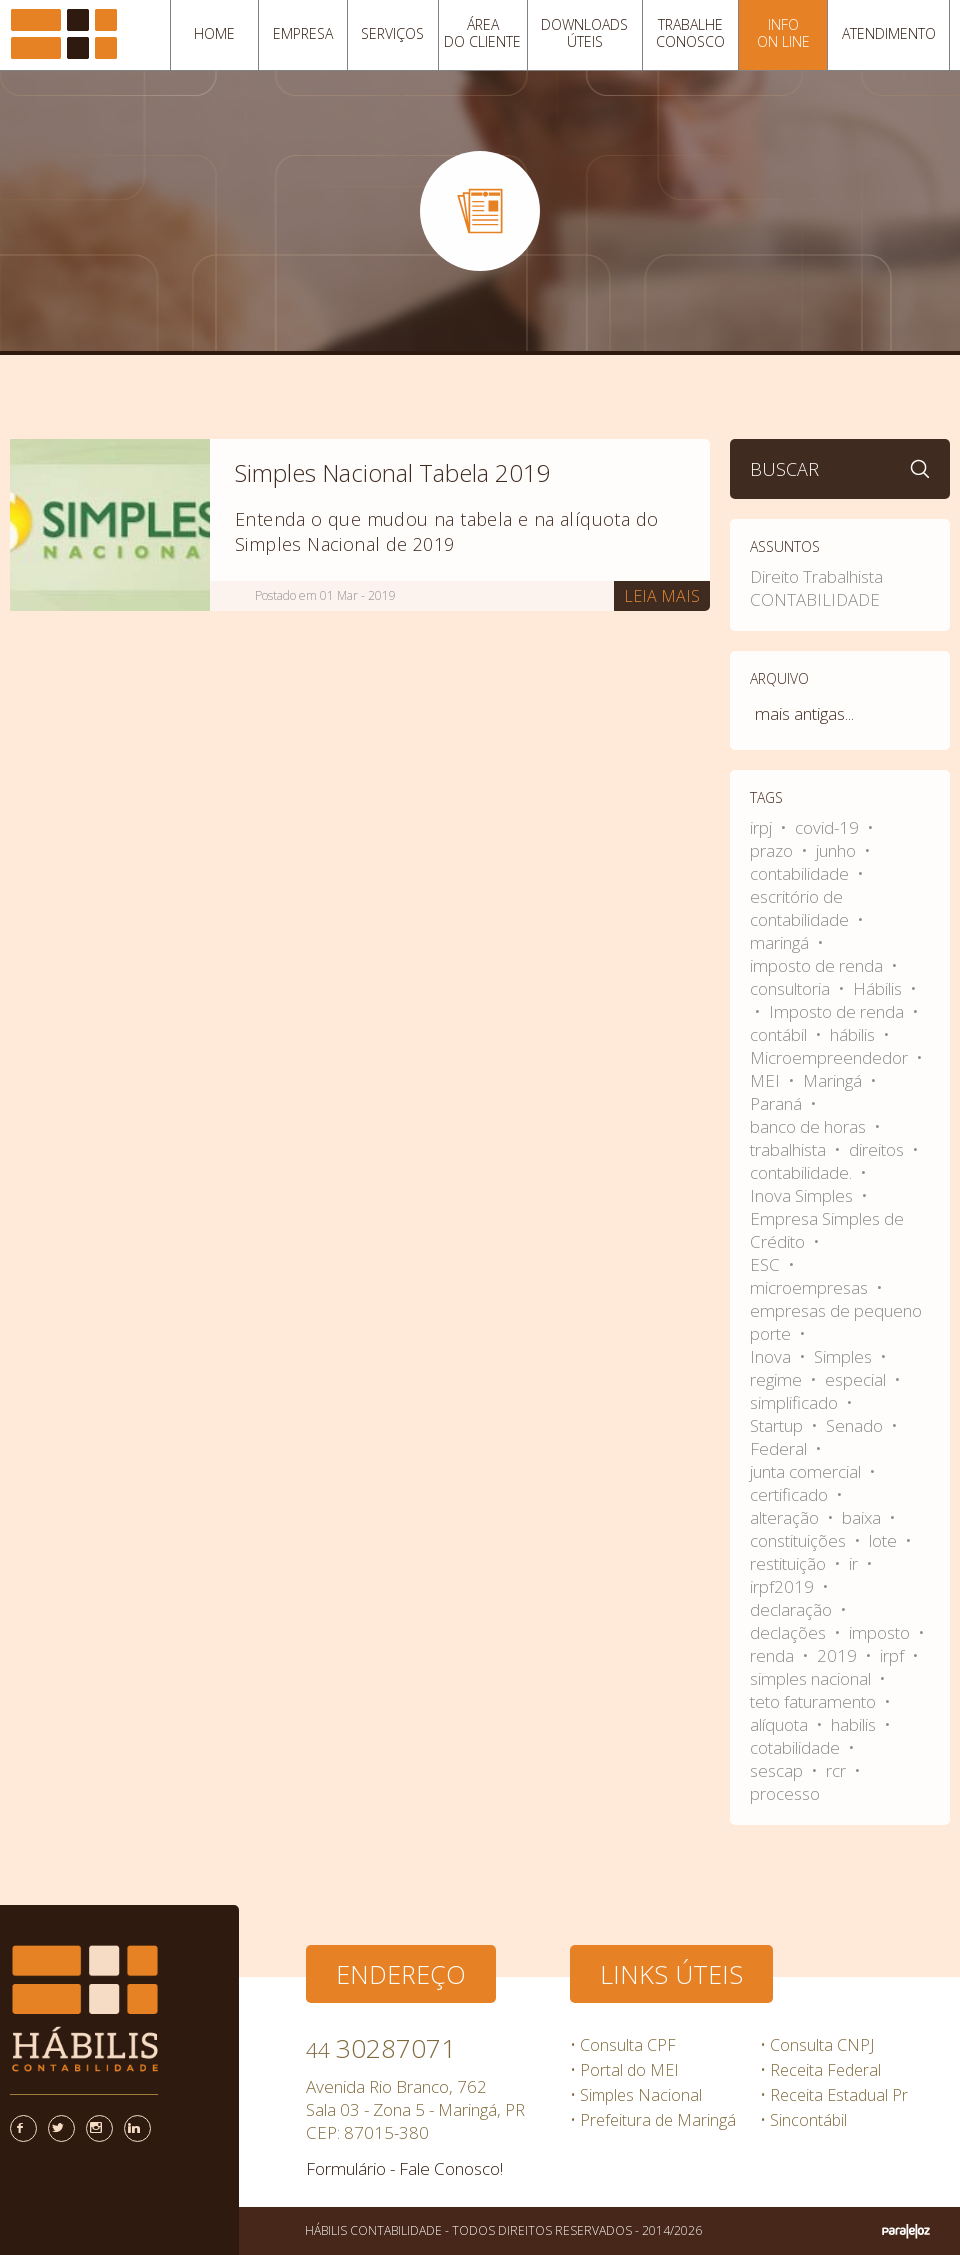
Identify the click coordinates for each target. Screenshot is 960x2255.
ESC (767, 1264)
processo (785, 1793)
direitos (878, 1149)
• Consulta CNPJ (817, 2045)
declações (790, 1632)
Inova (772, 1356)
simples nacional (812, 1678)
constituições (800, 1540)
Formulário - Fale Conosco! (404, 2168)
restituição (790, 1563)
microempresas (811, 1287)
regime (778, 1379)
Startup (778, 1425)
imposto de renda (818, 965)
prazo (773, 850)
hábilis (854, 1034)
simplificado (796, 1402)
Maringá (834, 1080)
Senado (856, 1425)
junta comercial (807, 1471)
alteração (786, 1517)
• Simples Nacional (636, 2095)
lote (885, 1540)
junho (838, 850)
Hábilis (879, 988)
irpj (763, 827)
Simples (845, 1356)
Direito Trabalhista (816, 576)
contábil (780, 1034)
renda (774, 1655)
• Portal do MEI (624, 2070)
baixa (863, 1517)
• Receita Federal (820, 2070)
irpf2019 (784, 1586)
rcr (838, 1770)
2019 (839, 1655)
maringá (781, 942)
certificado (791, 1494)
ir (855, 1563)
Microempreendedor (831, 1057)
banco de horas (810, 1126)
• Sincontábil (803, 2120)
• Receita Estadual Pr (834, 2095)
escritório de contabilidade (801, 908)
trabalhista (790, 1149)
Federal (780, 1448)
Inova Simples (803, 1195)
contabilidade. (803, 1172)
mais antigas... (804, 713)
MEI (767, 1080)
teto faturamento (815, 1701)
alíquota (781, 1724)
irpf (894, 1655)
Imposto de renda (838, 1011)
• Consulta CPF (623, 2045)
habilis (855, 1724)
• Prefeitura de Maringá (653, 2120)
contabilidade (801, 873)
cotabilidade (797, 1747)
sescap (778, 1770)
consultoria (792, 988)
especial (857, 1379)
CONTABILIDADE (815, 599)
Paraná (778, 1103)
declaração (793, 1609)
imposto (881, 1632)
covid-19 (829, 827)
